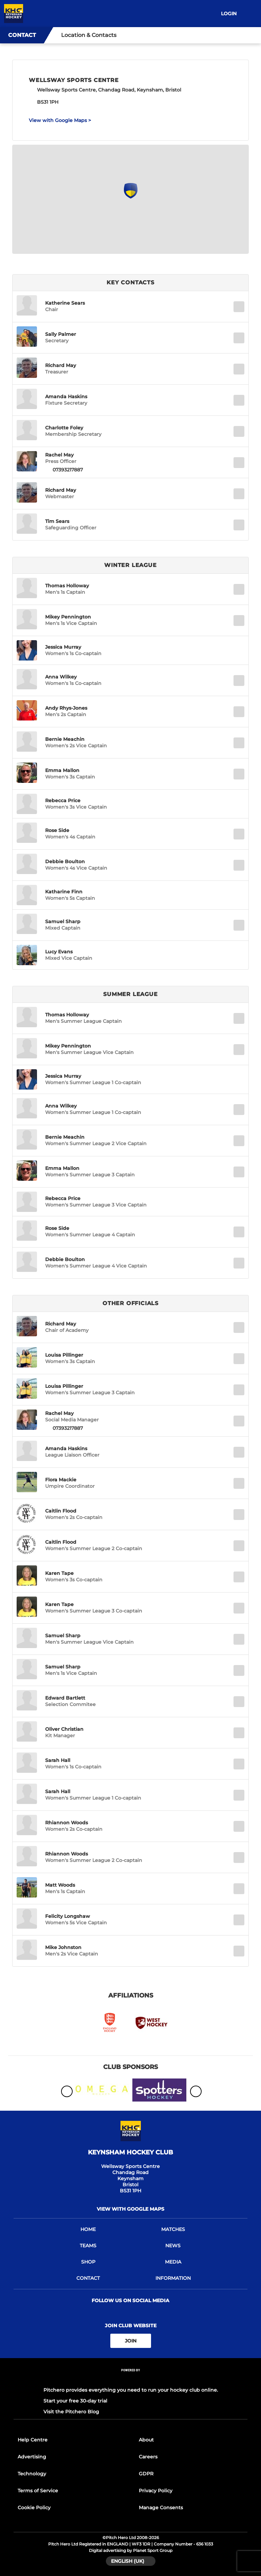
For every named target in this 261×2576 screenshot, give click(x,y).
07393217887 (68, 470)
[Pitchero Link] (131, 2379)
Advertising (32, 2457)
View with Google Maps (130, 2209)
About (146, 2440)
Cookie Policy (34, 2507)
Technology (32, 2474)
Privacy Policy (155, 2491)
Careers (148, 2457)
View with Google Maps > (60, 120)
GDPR (146, 2474)
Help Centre (33, 2440)
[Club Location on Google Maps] (130, 197)
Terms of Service (38, 2491)
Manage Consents (161, 2507)
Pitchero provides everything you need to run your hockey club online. (130, 2390)
